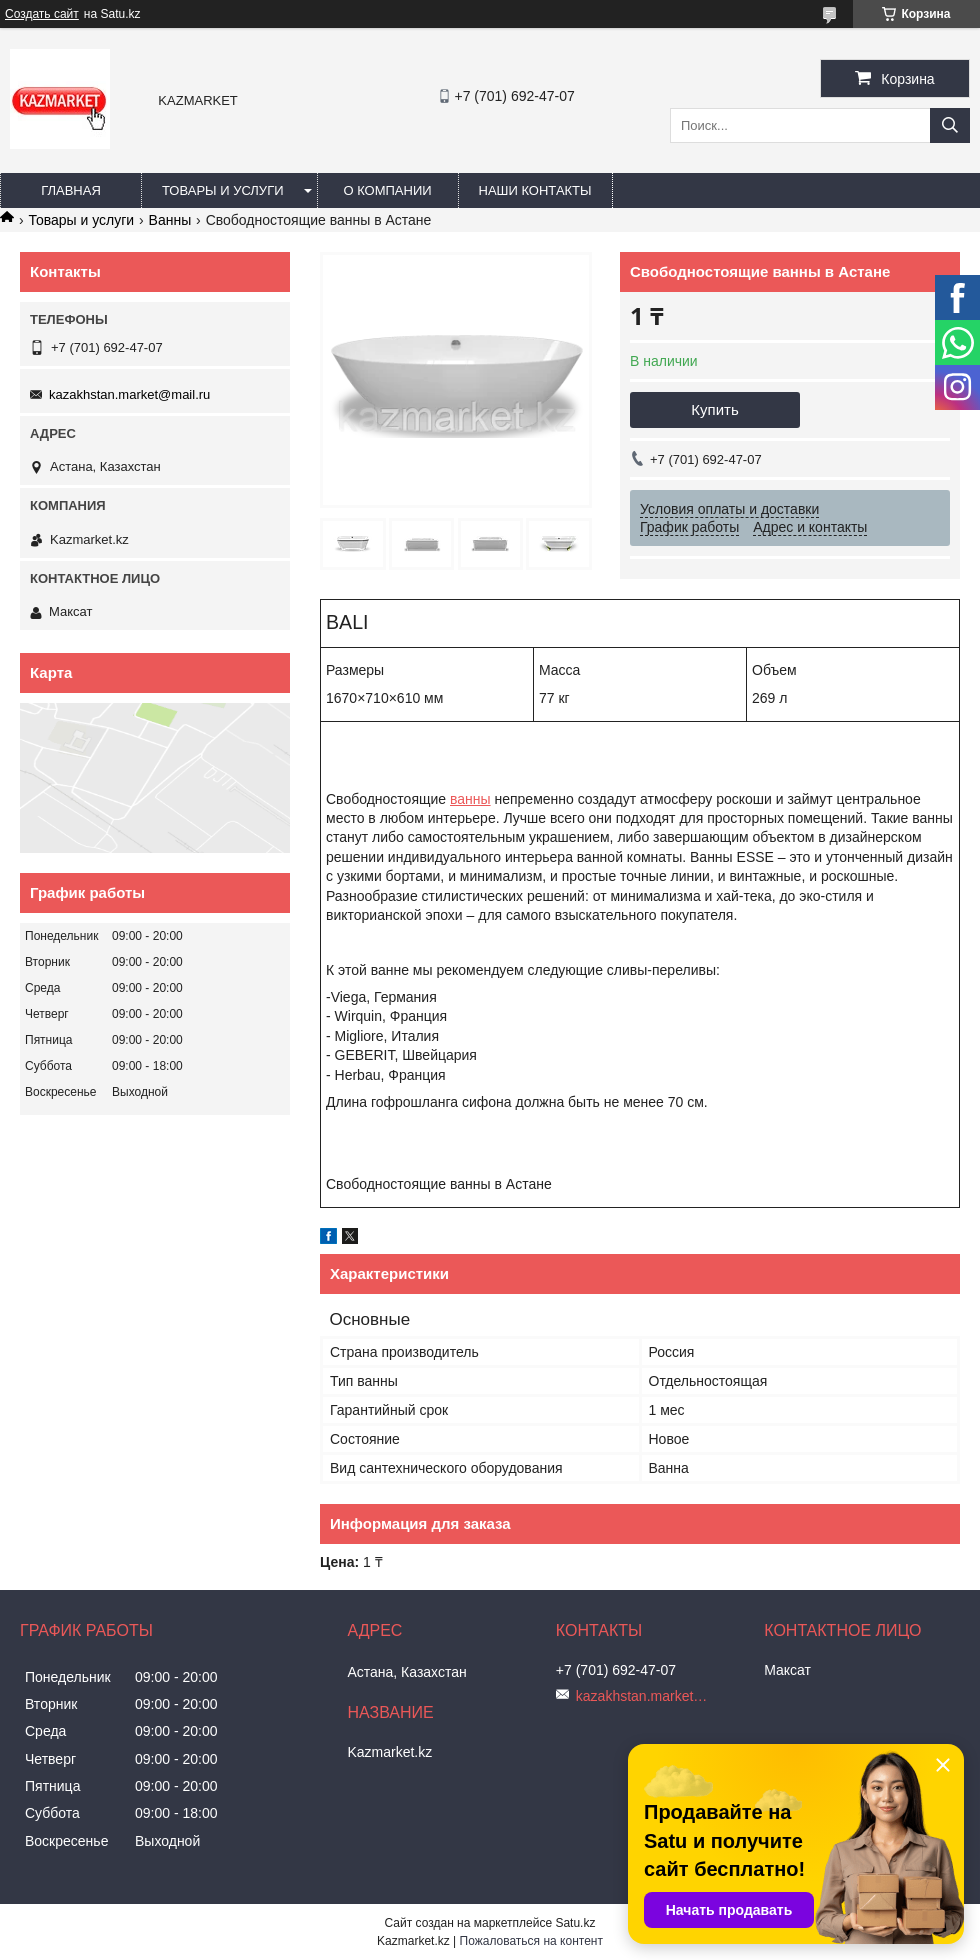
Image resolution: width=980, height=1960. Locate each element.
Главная (71, 190)
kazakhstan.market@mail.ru (129, 394)
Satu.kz (575, 1923)
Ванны (170, 220)
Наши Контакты (535, 190)
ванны (470, 799)
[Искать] (950, 125)
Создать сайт (42, 14)
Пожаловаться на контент (531, 1941)
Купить (714, 409)
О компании (387, 190)
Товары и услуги (223, 190)
